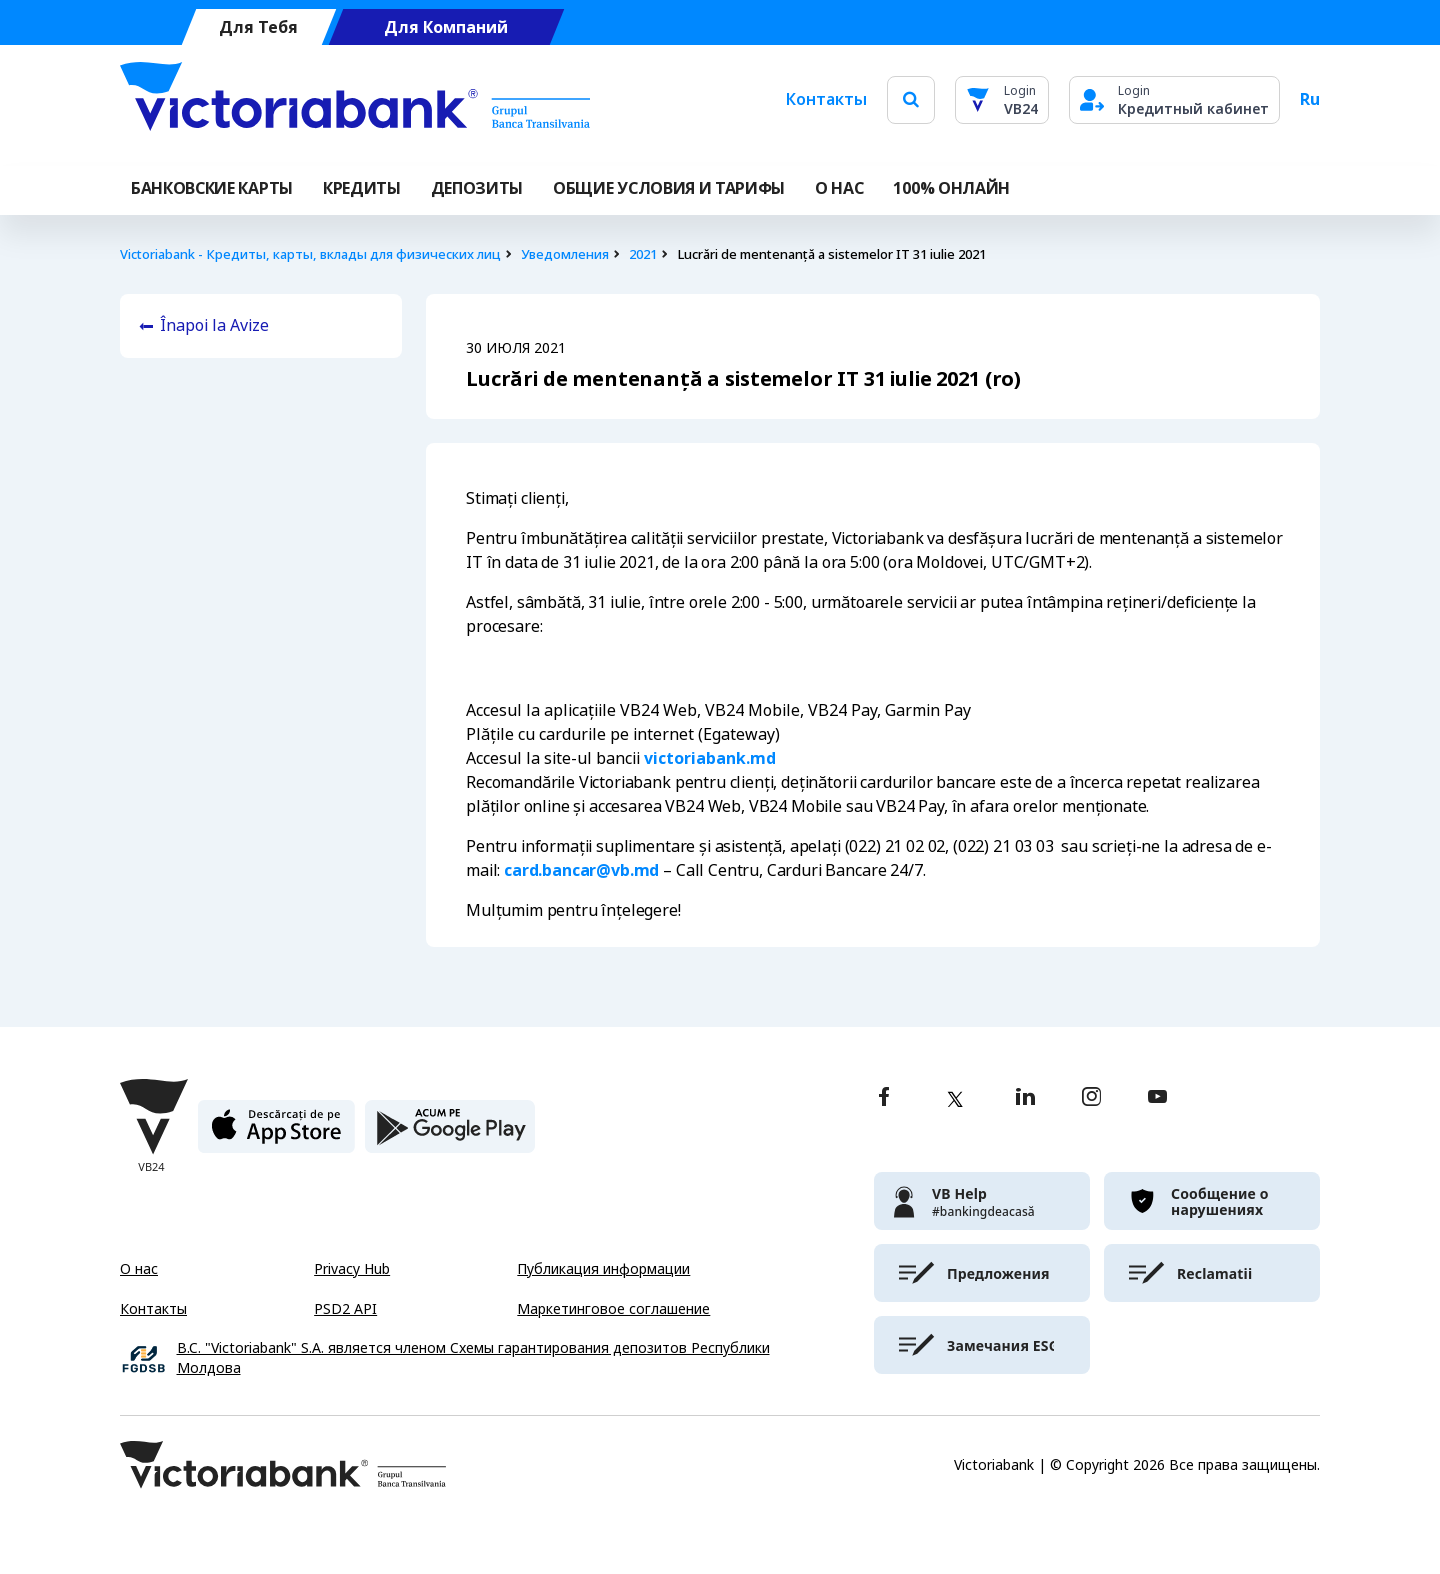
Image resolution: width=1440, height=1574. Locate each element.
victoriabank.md (710, 758)
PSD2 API (345, 1309)
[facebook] (884, 1098)
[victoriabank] (982, 1201)
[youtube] (1157, 1098)
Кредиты (362, 188)
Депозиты (477, 188)
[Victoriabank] (355, 100)
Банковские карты (212, 188)
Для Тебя (258, 27)
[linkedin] (1025, 1098)
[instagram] (1091, 1098)
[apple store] (276, 1134)
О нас (139, 1269)
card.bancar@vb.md (581, 870)
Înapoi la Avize (214, 325)
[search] (911, 99)
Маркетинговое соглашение (613, 1309)
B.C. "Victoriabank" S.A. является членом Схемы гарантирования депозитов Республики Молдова (473, 1358)
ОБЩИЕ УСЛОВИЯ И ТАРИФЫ (669, 188)
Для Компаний (446, 27)
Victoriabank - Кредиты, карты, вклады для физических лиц (310, 254)
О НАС (839, 188)
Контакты (826, 99)
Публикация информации (603, 1269)
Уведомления (565, 254)
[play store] (450, 1134)
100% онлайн (951, 188)
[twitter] (955, 1099)
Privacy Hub (352, 1269)
